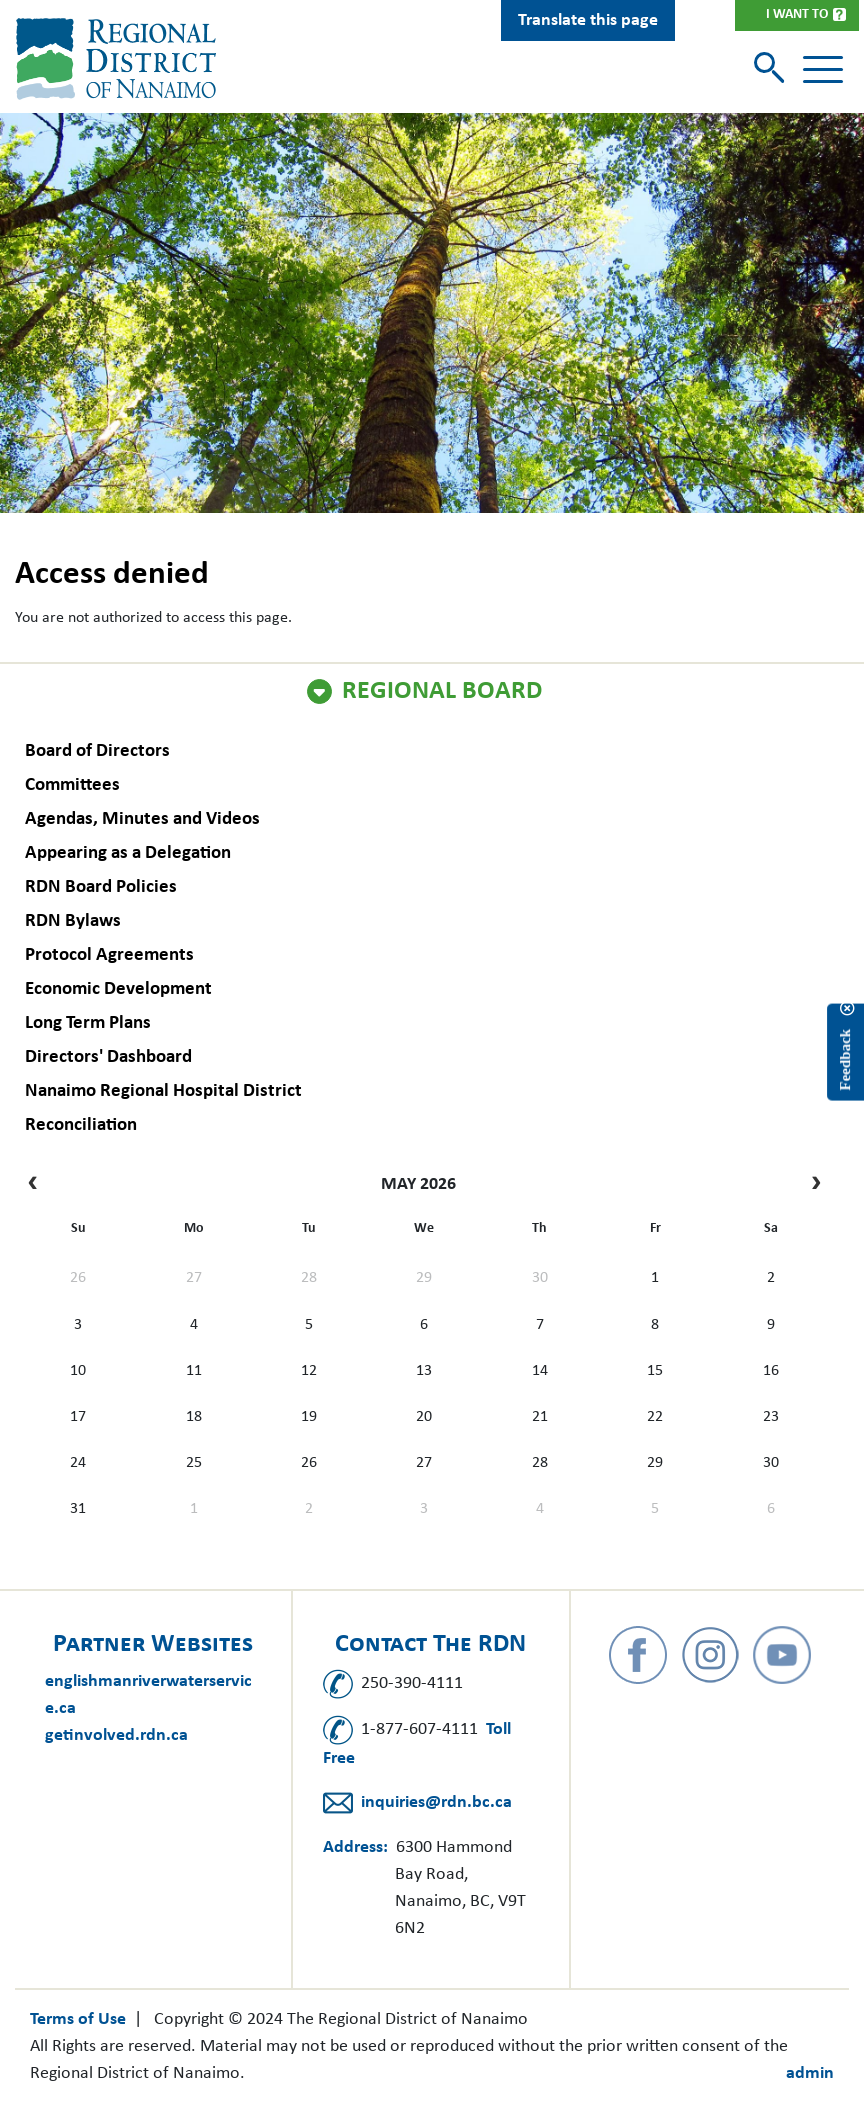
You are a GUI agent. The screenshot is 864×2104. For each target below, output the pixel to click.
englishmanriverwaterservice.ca (148, 1695)
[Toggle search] (771, 69)
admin (810, 2073)
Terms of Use (78, 2019)
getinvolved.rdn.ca (116, 1735)
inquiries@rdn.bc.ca (436, 1802)
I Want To (797, 14)
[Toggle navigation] (823, 70)
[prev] (37, 1185)
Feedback (845, 1059)
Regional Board (442, 692)
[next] (811, 1185)
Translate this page (588, 20)
